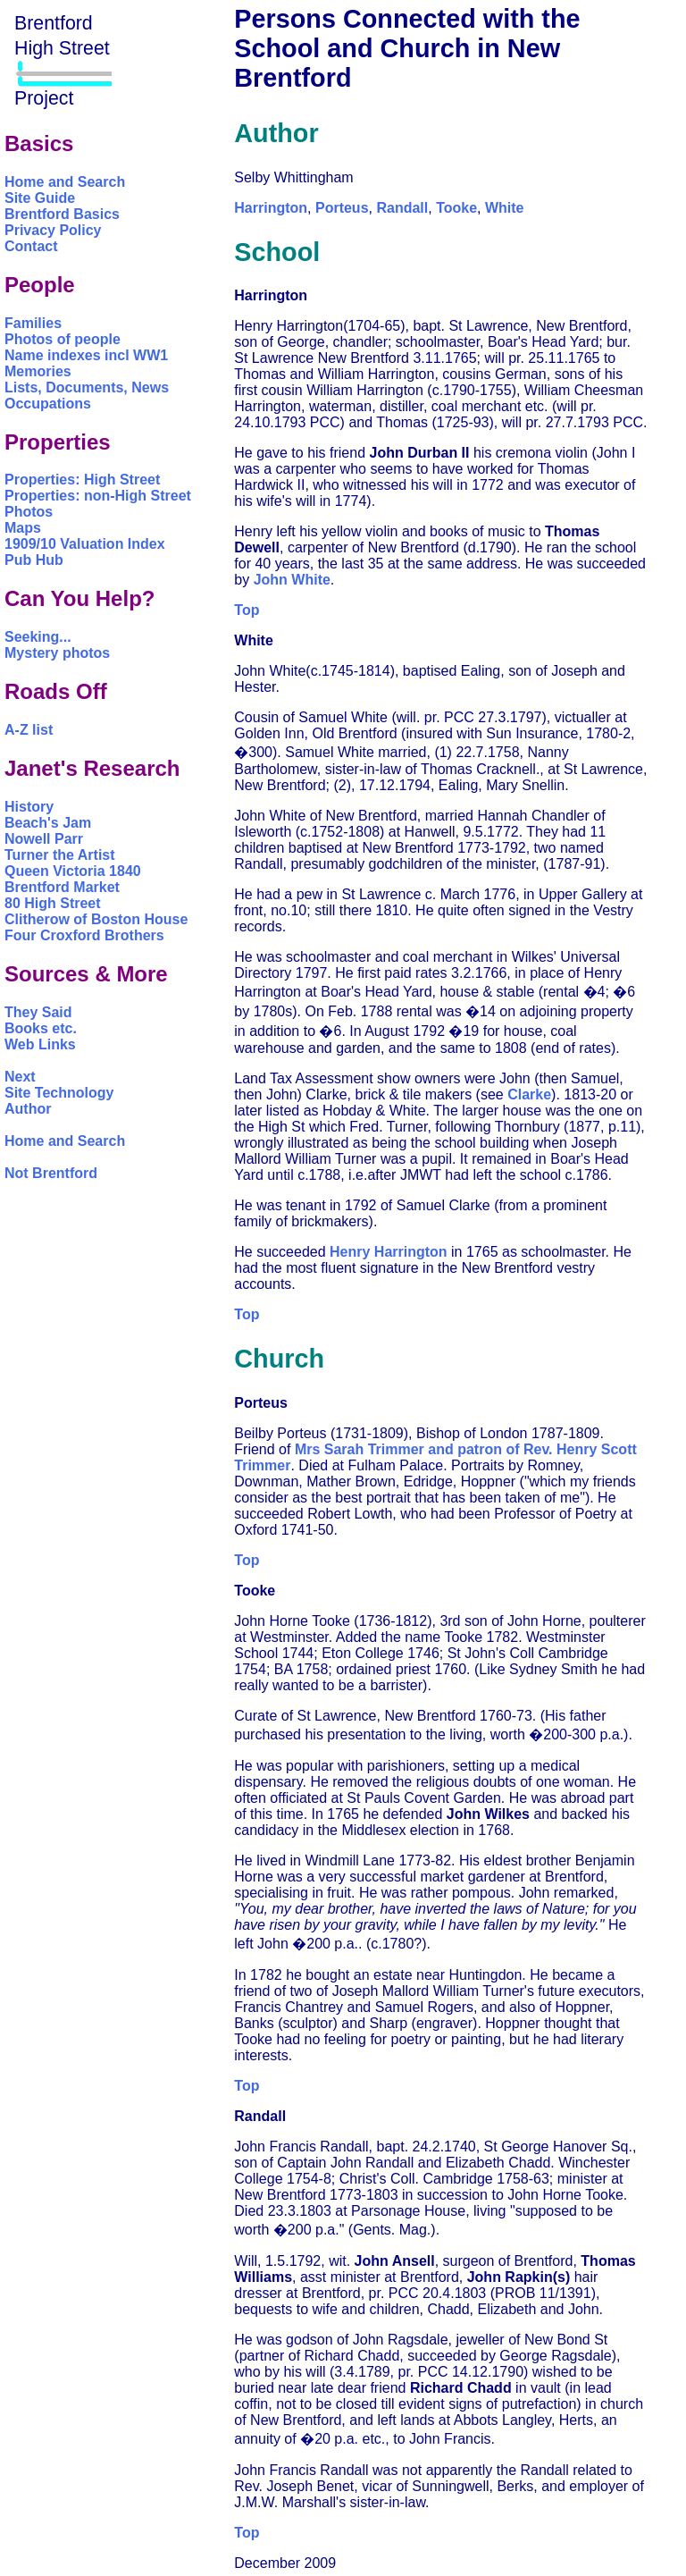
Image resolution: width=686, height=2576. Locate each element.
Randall (402, 207)
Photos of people (62, 339)
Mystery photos (57, 653)
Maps (22, 527)
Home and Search (64, 181)
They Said (38, 1012)
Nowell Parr (43, 838)
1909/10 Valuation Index (84, 543)
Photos (28, 511)
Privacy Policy (53, 230)
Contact (31, 246)
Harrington (270, 207)
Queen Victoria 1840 (72, 871)
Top (246, 610)
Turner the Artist (59, 855)
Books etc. (40, 1028)
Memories (37, 371)
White (504, 207)
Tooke (456, 207)
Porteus (342, 207)
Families (33, 323)
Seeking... (37, 636)
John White (292, 579)
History (29, 806)
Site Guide (39, 198)
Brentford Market (62, 887)
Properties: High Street (82, 479)
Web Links (40, 1044)
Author (27, 1108)
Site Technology (58, 1092)
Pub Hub (33, 560)
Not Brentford (50, 1173)
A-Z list (28, 729)
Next (20, 1076)
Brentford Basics (62, 214)
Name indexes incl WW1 (86, 355)
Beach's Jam (47, 822)
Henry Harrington (389, 1251)
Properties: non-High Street (97, 495)
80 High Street (52, 903)
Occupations (47, 403)
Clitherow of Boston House (96, 919)
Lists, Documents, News (86, 387)
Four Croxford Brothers (84, 935)
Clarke (529, 1094)
